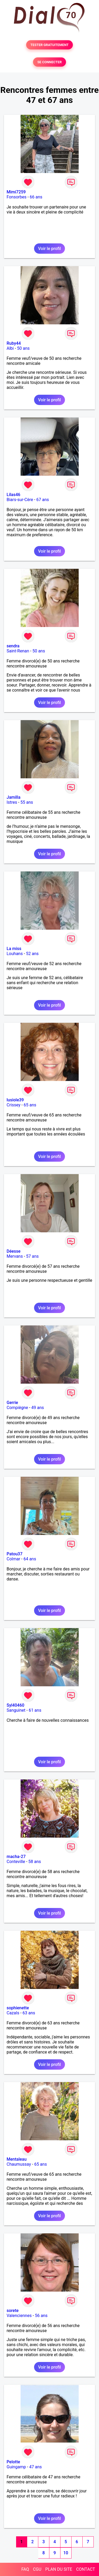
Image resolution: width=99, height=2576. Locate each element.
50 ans (23, 348)
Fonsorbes (16, 196)
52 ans (32, 953)
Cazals (13, 2012)
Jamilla (13, 797)
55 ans (26, 802)
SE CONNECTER (49, 62)
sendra (13, 645)
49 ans (37, 1407)
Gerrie (12, 1402)
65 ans (30, 1104)
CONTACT (85, 2569)
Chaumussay (19, 2164)
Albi (10, 348)
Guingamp (16, 2466)
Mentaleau (17, 2159)
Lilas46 (13, 494)
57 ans (32, 1256)
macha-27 (16, 1856)
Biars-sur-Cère (20, 499)
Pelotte (13, 2461)
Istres (12, 802)
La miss (14, 948)
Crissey (13, 1104)
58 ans (34, 1861)
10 (65, 2552)
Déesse (14, 1251)
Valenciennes (19, 2315)
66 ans (36, 196)
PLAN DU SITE (58, 2569)
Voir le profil (49, 248)
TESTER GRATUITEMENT (49, 45)
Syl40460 (15, 1705)
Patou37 (14, 1553)
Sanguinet (16, 1710)
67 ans (42, 499)
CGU (37, 2569)
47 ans (35, 2466)
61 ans (35, 1710)
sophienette (18, 2007)
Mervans (15, 1256)
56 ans (41, 2315)
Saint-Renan (18, 650)
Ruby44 (14, 343)
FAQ (25, 2569)
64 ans (29, 1558)
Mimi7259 (16, 191)
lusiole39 (15, 1099)
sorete (12, 2310)
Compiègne (17, 1407)
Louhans (15, 953)
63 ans (28, 2012)
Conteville (16, 1861)
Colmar (13, 1558)
